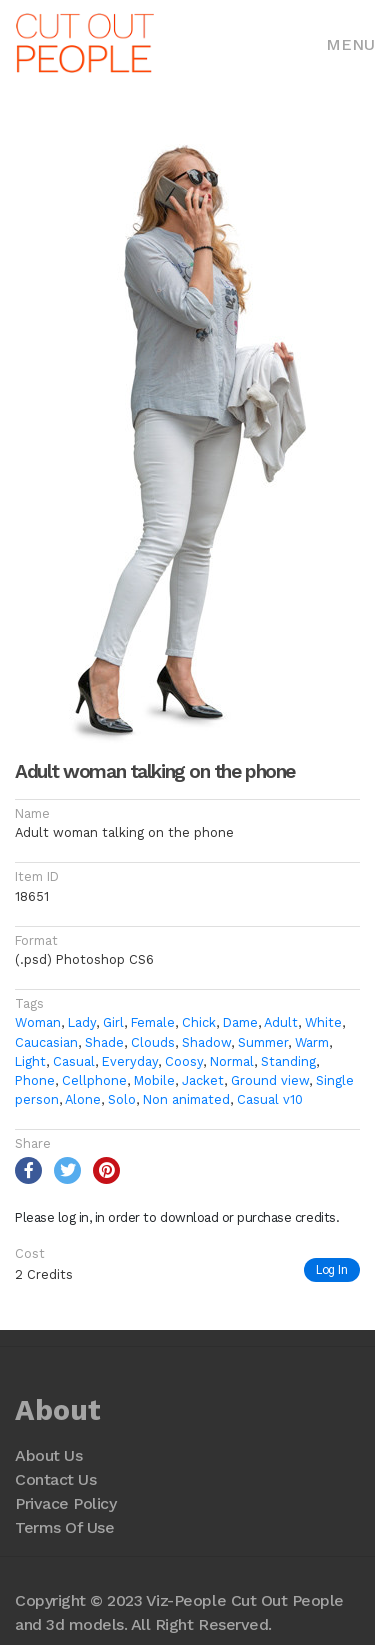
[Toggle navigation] (350, 43)
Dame (240, 1022)
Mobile (154, 1080)
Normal (232, 1061)
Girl (113, 1022)
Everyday (130, 1061)
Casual (74, 1061)
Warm (312, 1042)
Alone (83, 1099)
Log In (332, 1269)
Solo (122, 1099)
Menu (350, 44)
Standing (288, 1061)
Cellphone (94, 1080)
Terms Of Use (64, 1527)
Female (153, 1022)
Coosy (184, 1061)
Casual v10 (270, 1099)
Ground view (270, 1080)
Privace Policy (65, 1503)
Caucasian (46, 1042)
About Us (48, 1455)
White (323, 1022)
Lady (82, 1022)
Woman (38, 1022)
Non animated (186, 1099)
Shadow (206, 1042)
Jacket (203, 1080)
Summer (263, 1042)
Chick (199, 1022)
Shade (104, 1042)
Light (30, 1061)
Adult (281, 1022)
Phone (35, 1080)
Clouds (153, 1042)
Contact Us (55, 1479)
